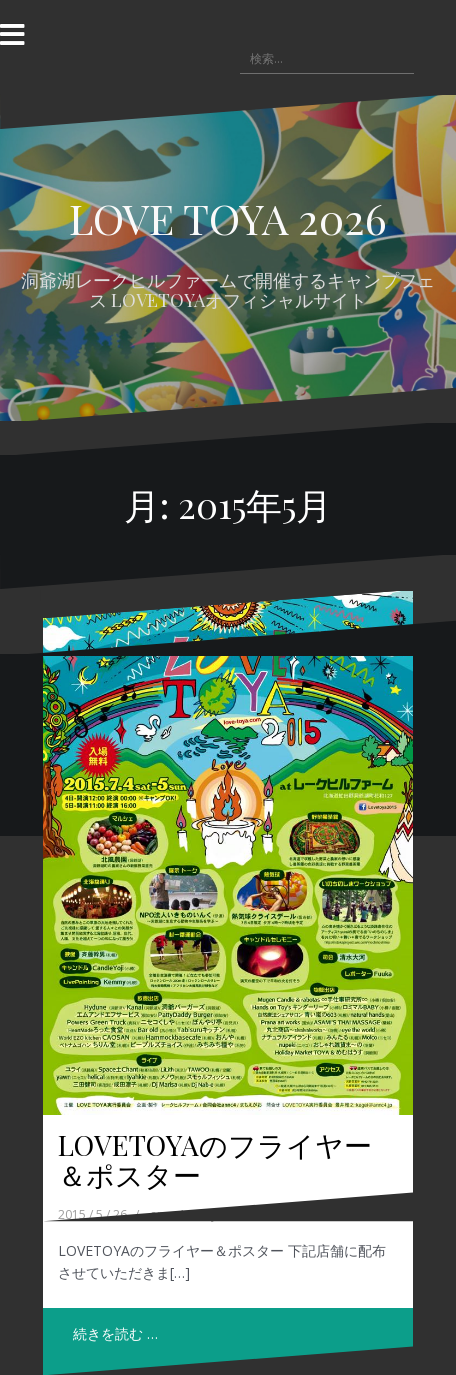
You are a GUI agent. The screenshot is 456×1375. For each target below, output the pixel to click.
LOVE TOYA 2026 (228, 218)
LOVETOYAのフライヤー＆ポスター (215, 1160)
